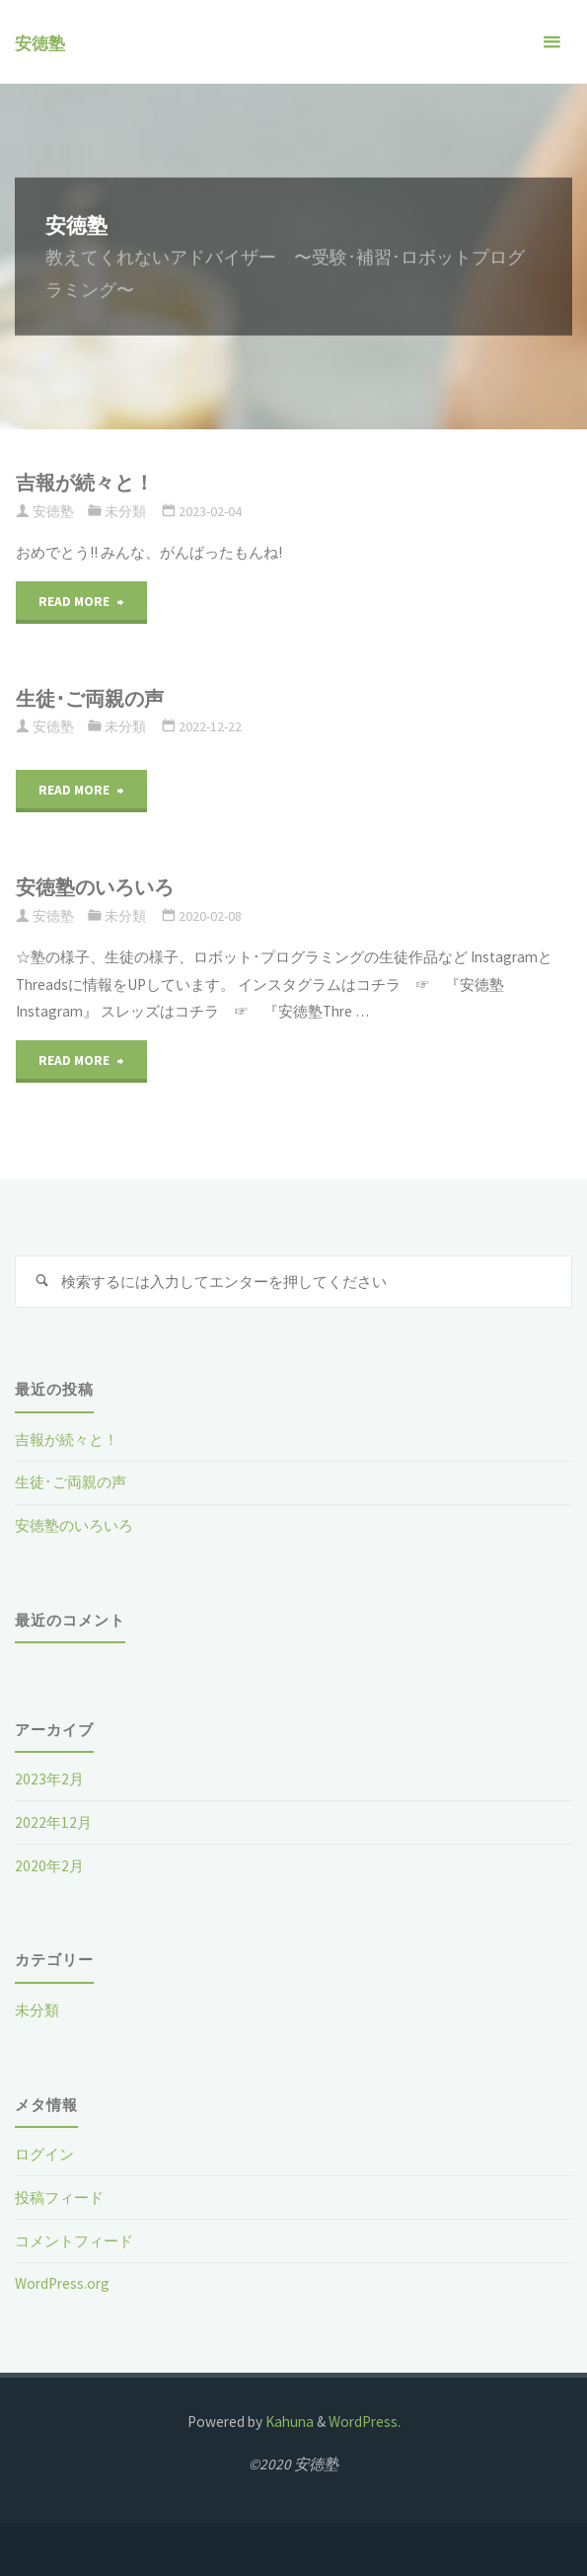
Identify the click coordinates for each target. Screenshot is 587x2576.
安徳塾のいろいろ (95, 887)
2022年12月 (53, 1822)
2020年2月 (49, 1865)
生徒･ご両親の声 (90, 699)
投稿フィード (59, 2197)
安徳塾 (40, 43)
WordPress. (365, 2421)
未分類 (125, 511)
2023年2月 (49, 1779)
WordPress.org (62, 2283)
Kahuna (288, 2421)
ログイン (44, 2154)
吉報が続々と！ (85, 482)
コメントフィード (74, 2241)
